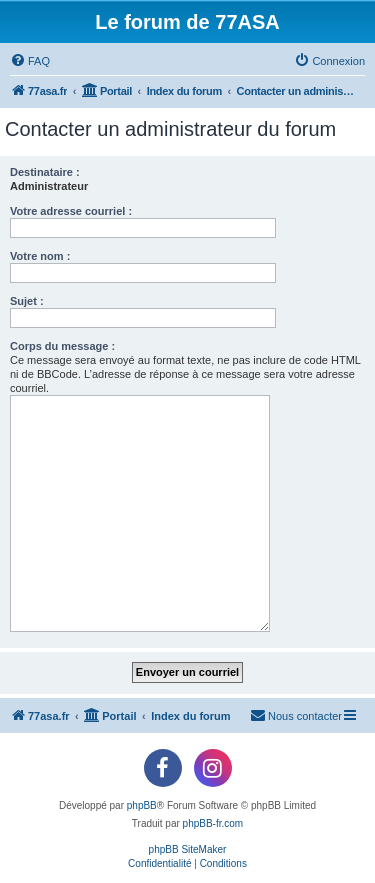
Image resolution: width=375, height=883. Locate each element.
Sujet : (27, 301)
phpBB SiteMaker (188, 849)
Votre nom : (40, 256)
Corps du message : (62, 346)
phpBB (142, 805)
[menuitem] (30, 61)
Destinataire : (45, 172)
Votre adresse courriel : (71, 211)
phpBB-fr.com (213, 823)
